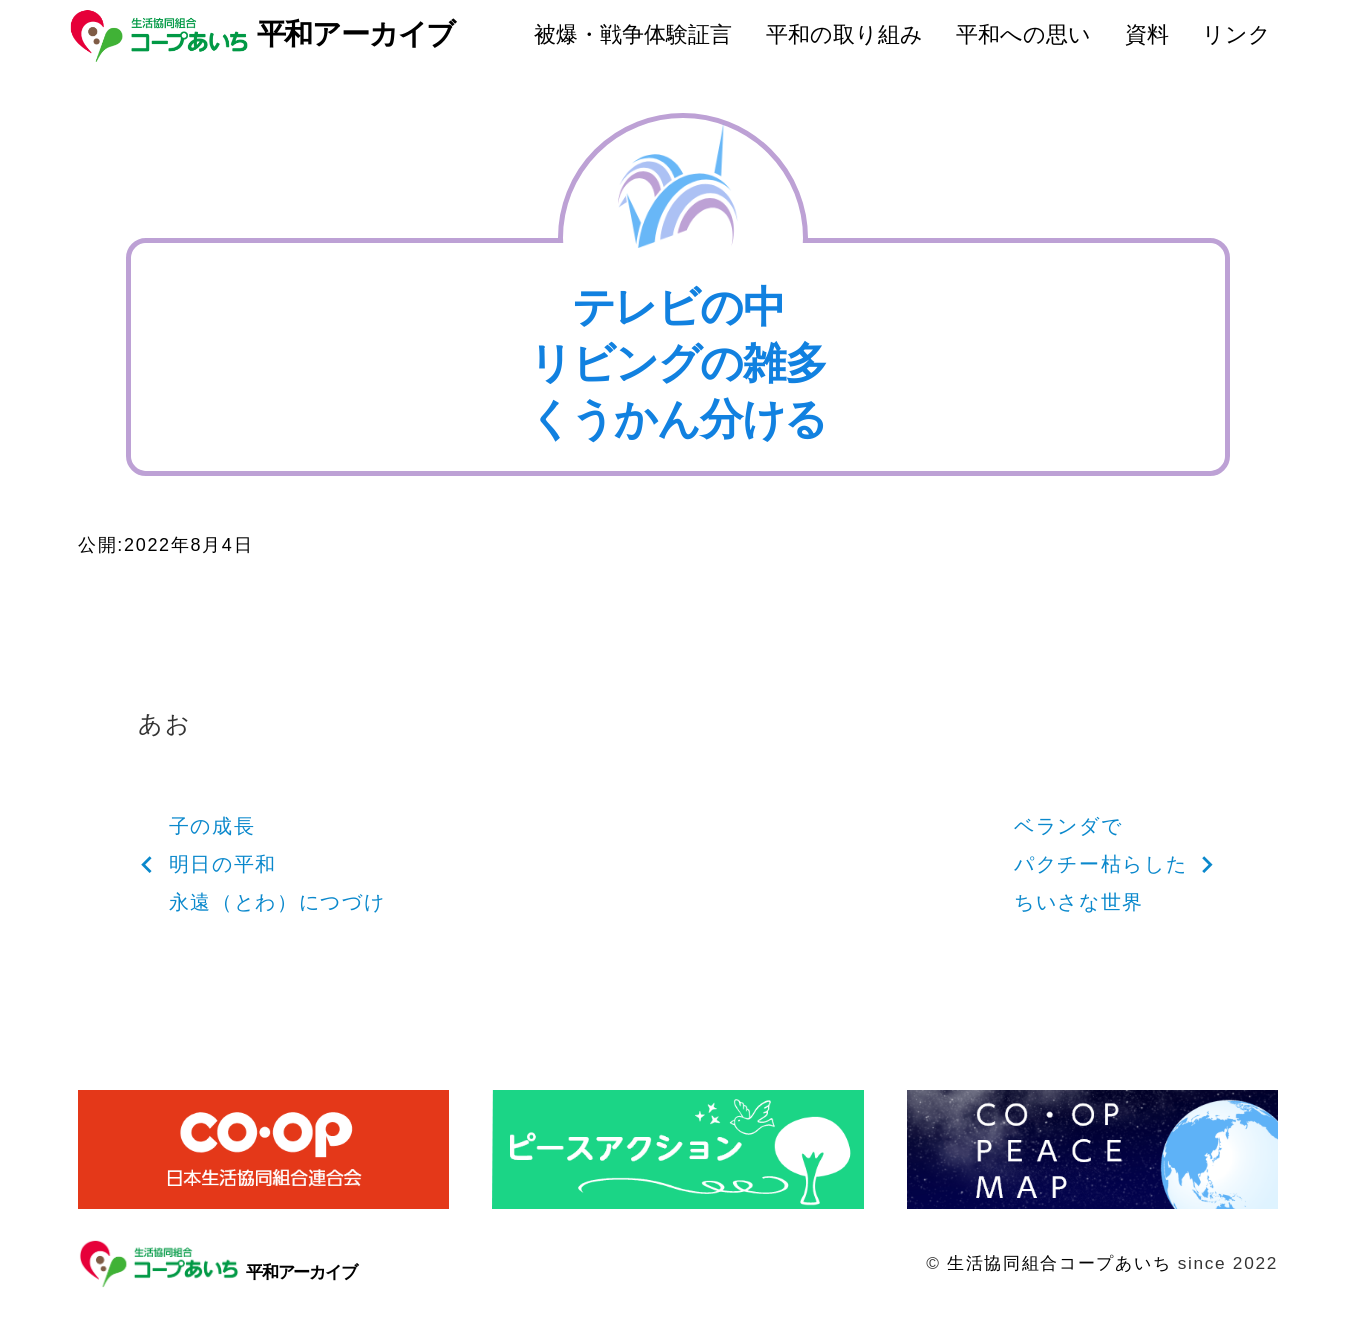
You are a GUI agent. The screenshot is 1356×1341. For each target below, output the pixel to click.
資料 (1147, 34)
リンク (1236, 34)
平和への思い (1023, 34)
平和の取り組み (844, 34)
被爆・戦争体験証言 (633, 34)
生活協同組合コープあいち (1059, 1263)
